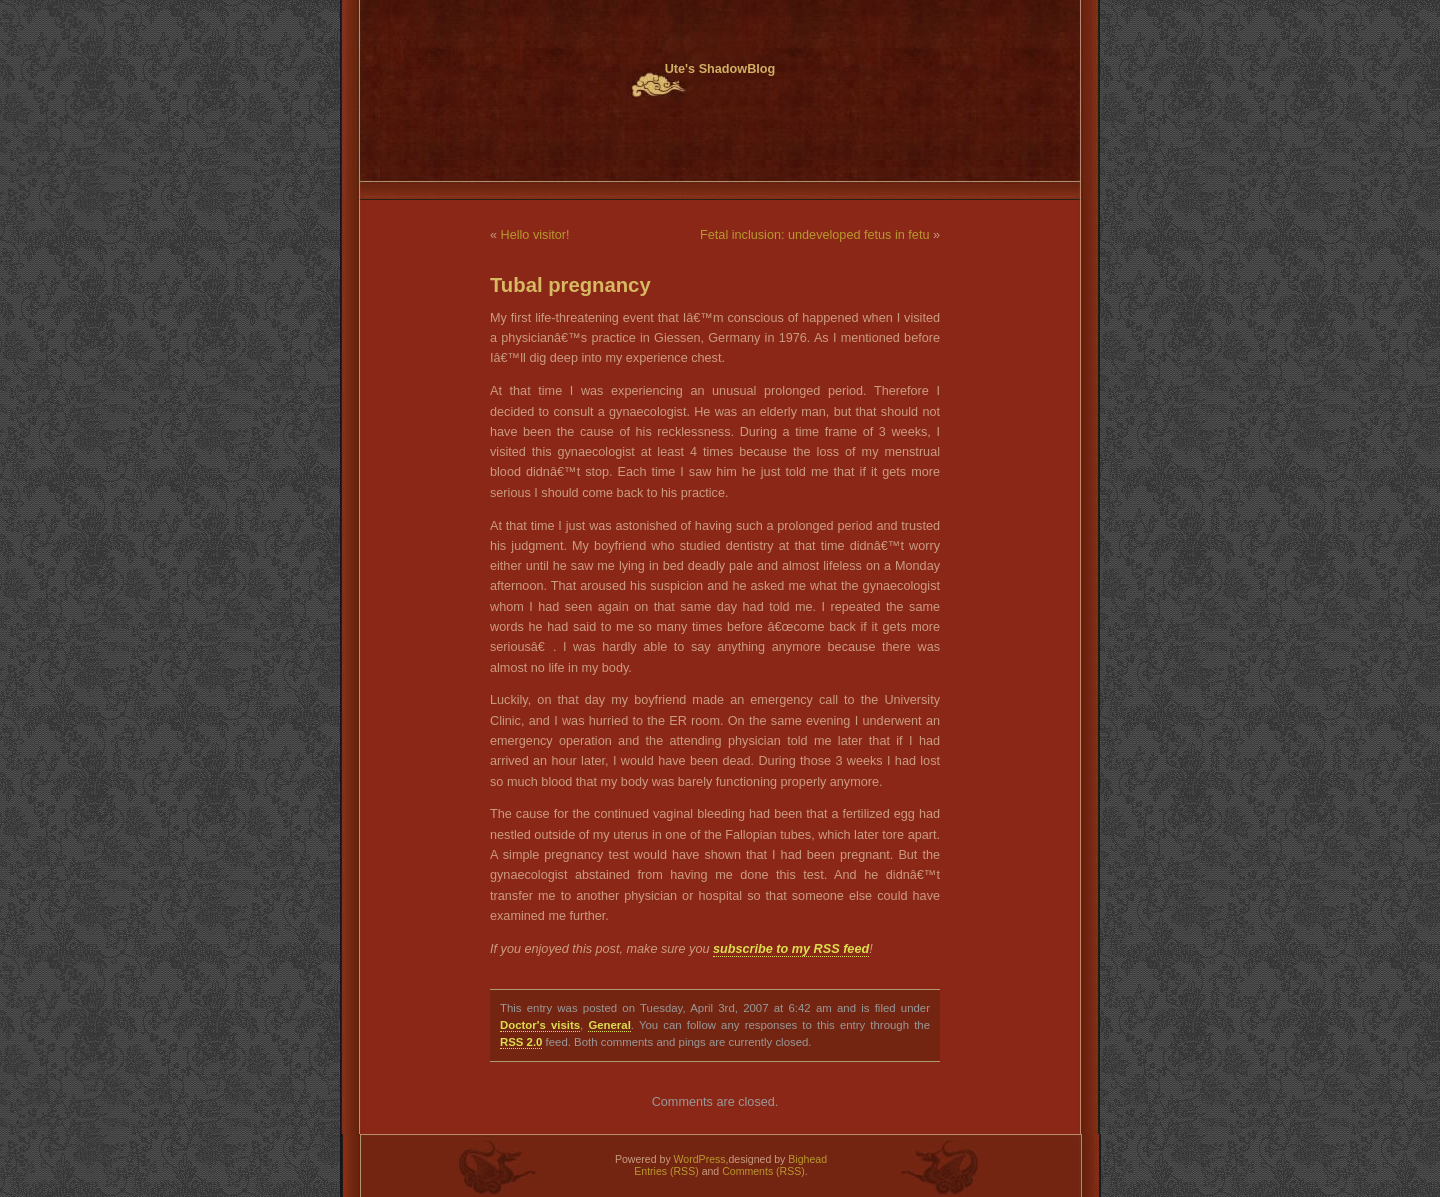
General (609, 1025)
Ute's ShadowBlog (720, 69)
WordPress (700, 1159)
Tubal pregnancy (570, 285)
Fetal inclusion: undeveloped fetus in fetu (814, 235)
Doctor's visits (540, 1025)
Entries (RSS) (666, 1171)
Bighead (807, 1159)
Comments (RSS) (763, 1171)
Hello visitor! (535, 235)
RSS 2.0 (521, 1042)
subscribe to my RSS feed (791, 949)
